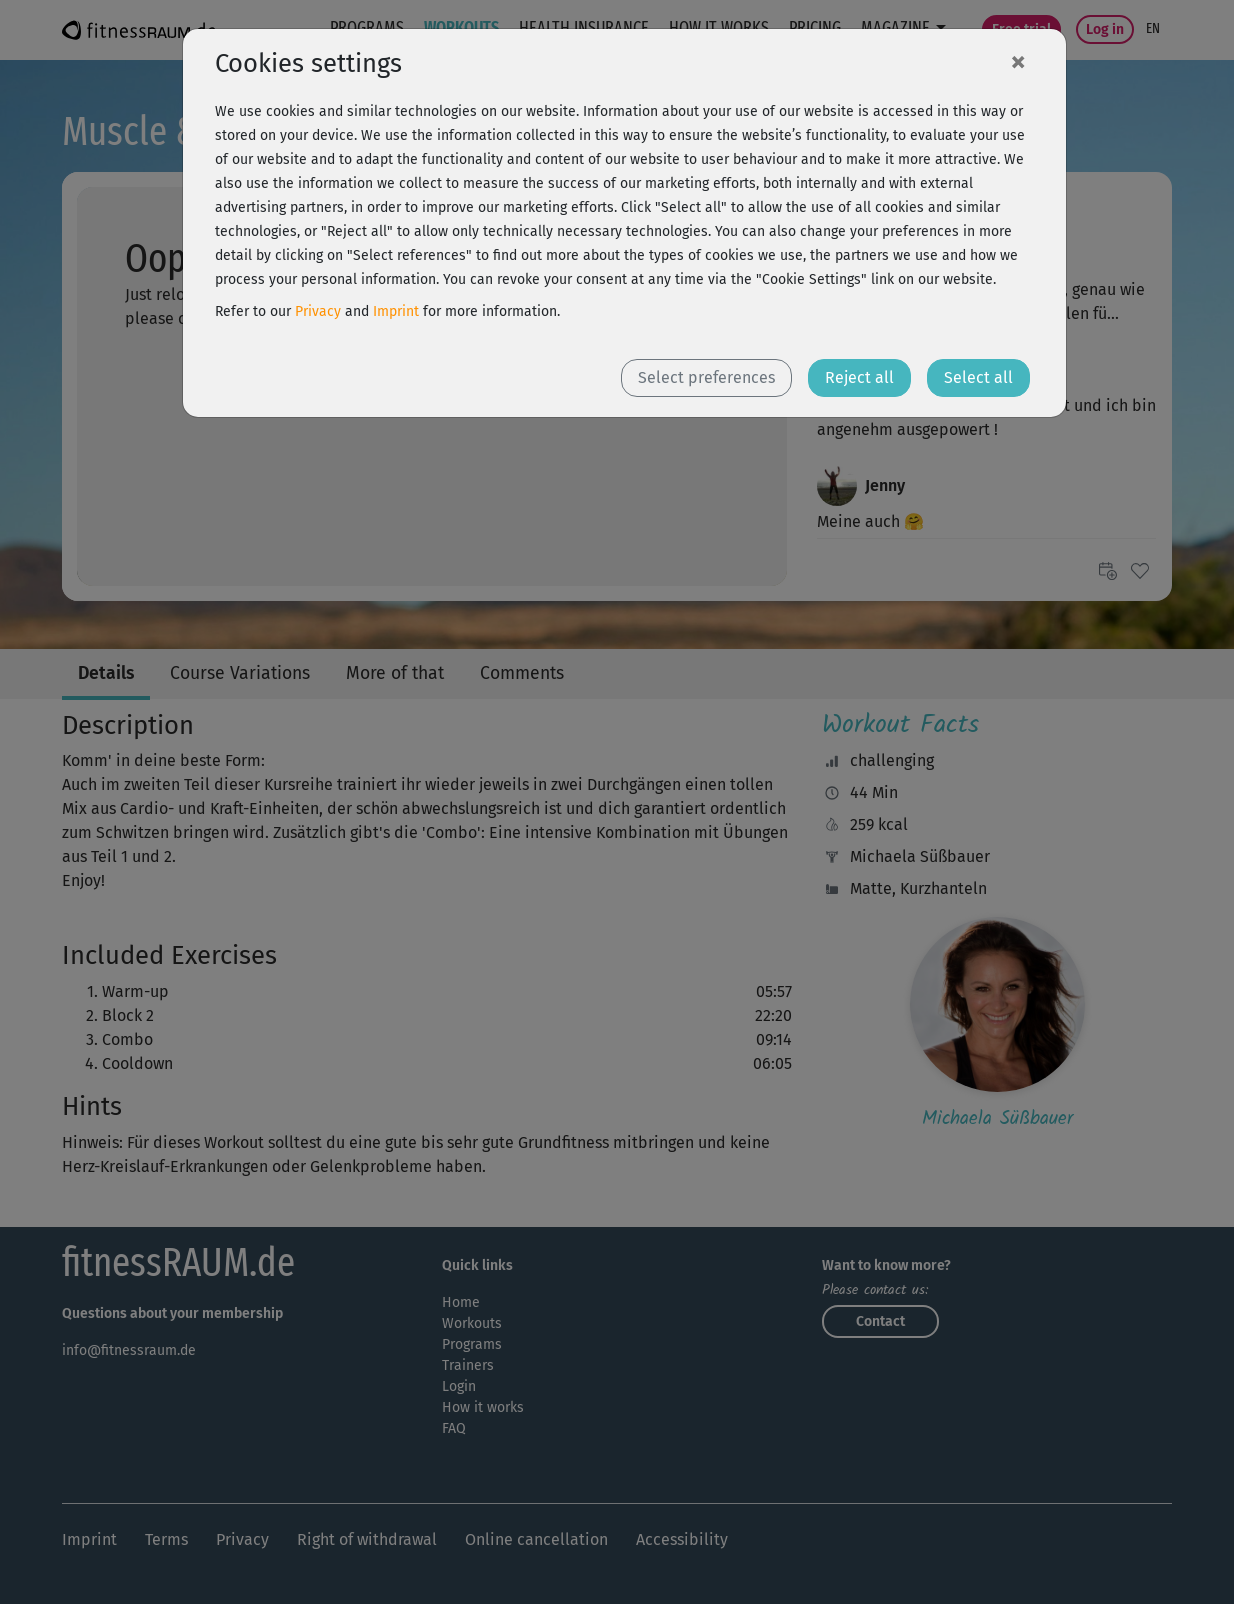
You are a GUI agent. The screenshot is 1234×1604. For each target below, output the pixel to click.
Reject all (859, 377)
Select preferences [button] (706, 377)
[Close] (1018, 61)
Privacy (318, 311)
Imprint (396, 311)
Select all (978, 377)
